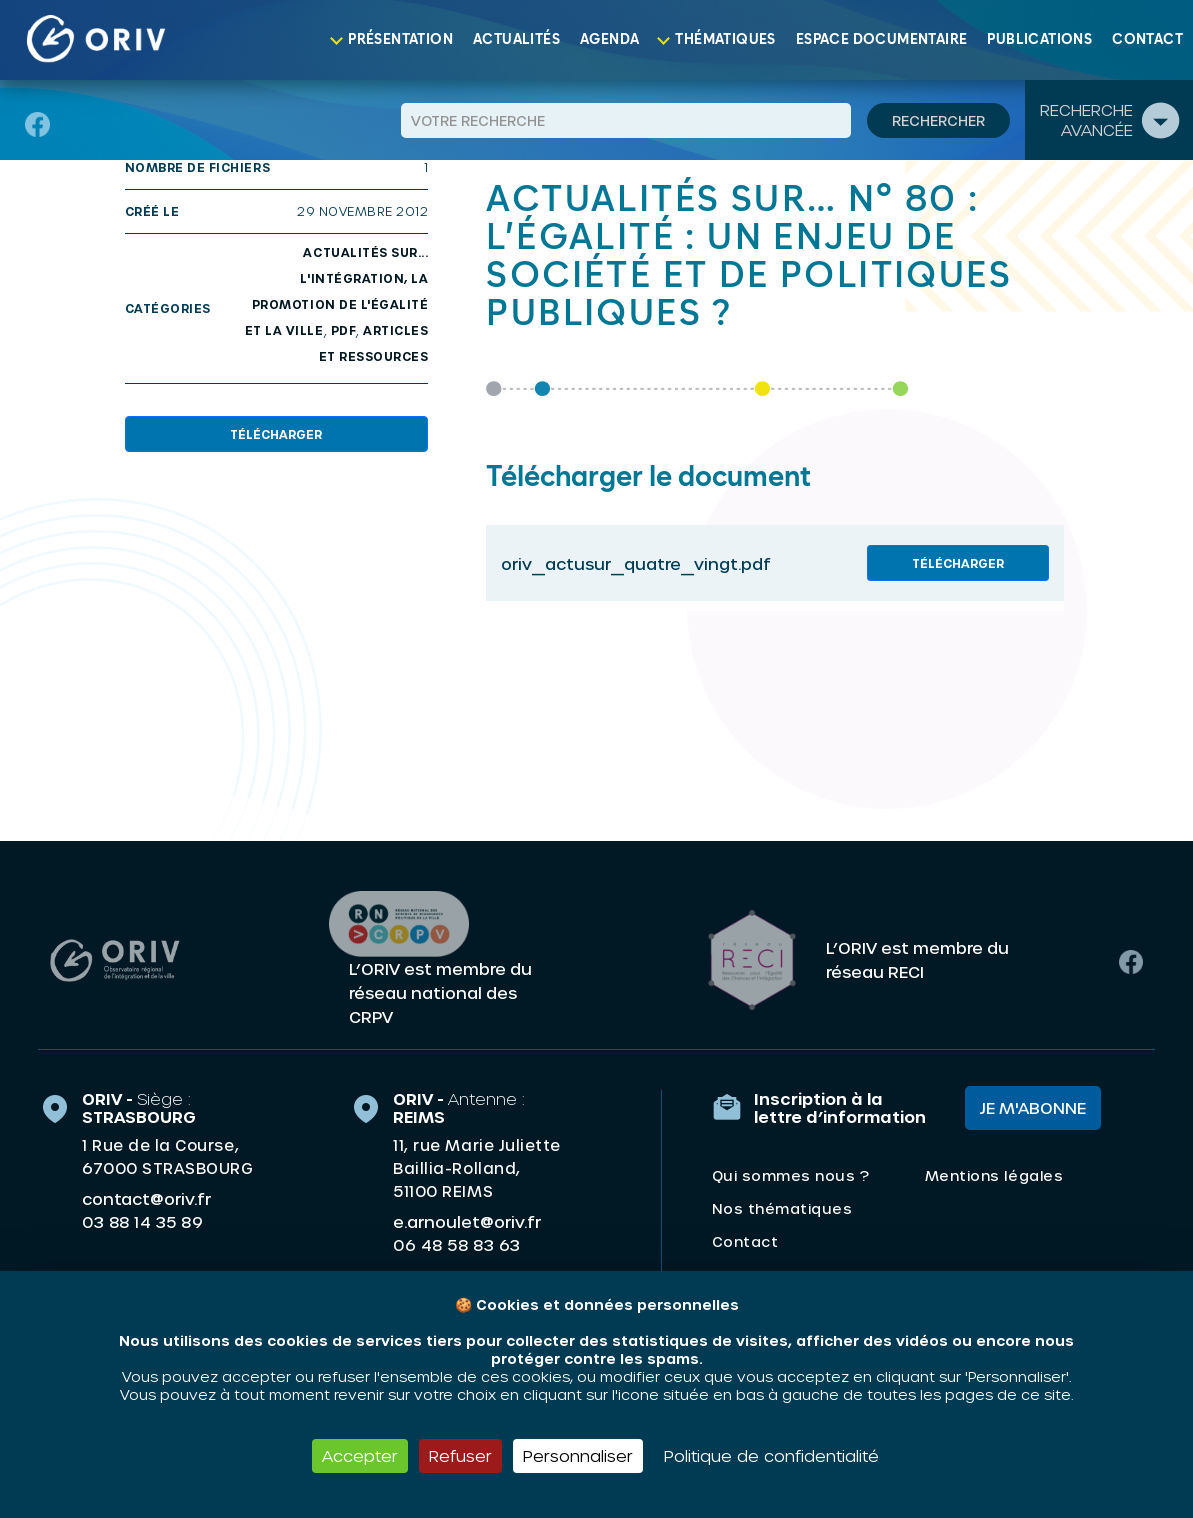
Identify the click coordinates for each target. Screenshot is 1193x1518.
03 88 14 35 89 (142, 1222)
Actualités (516, 40)
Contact (1147, 40)
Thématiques (725, 40)
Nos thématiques (782, 1208)
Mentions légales (994, 1175)
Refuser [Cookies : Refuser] (460, 1455)
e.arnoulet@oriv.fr (467, 1221)
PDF (344, 330)
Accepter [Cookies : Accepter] (360, 1455)
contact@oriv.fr (146, 1198)
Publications (1039, 40)
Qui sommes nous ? (791, 1175)
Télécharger (276, 434)
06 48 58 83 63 (456, 1245)
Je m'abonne (1033, 1107)
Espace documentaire (882, 40)
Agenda (609, 40)
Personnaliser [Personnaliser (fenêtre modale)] (578, 1455)
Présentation (400, 40)
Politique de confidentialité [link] (771, 1455)
